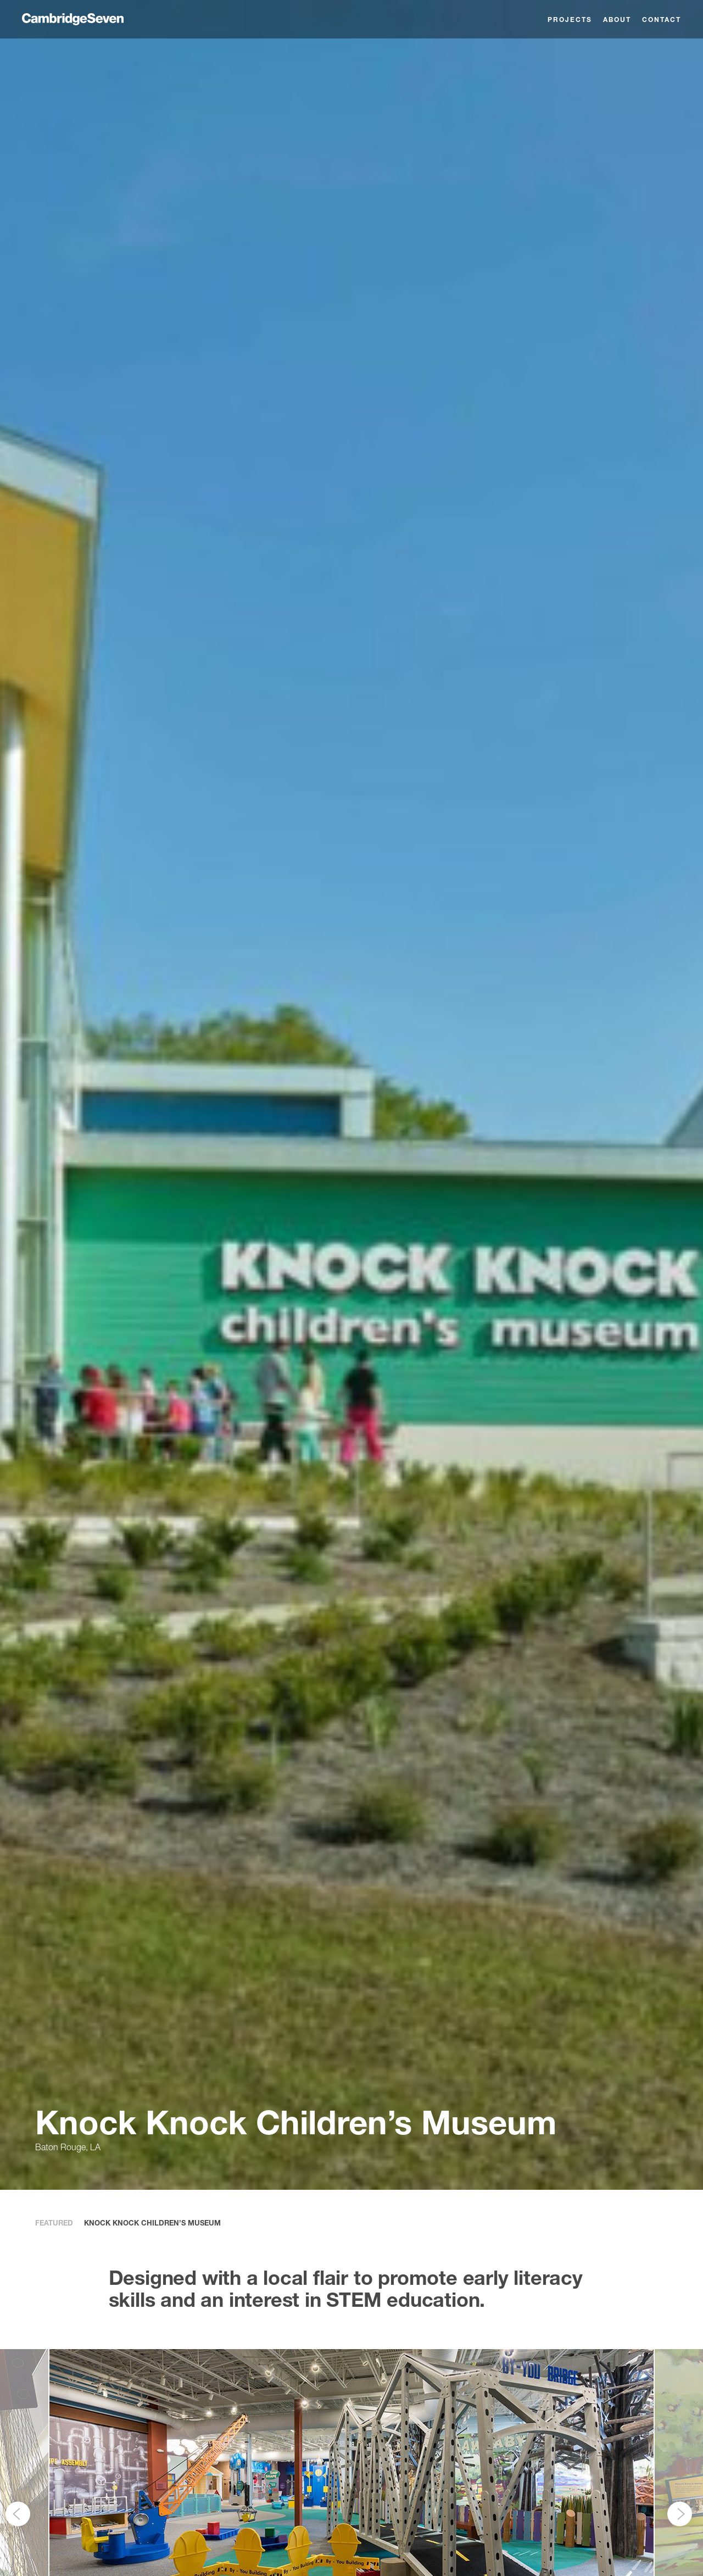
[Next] (679, 2513)
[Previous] (17, 2513)
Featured (54, 2222)
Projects (570, 19)
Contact (661, 19)
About (617, 19)
